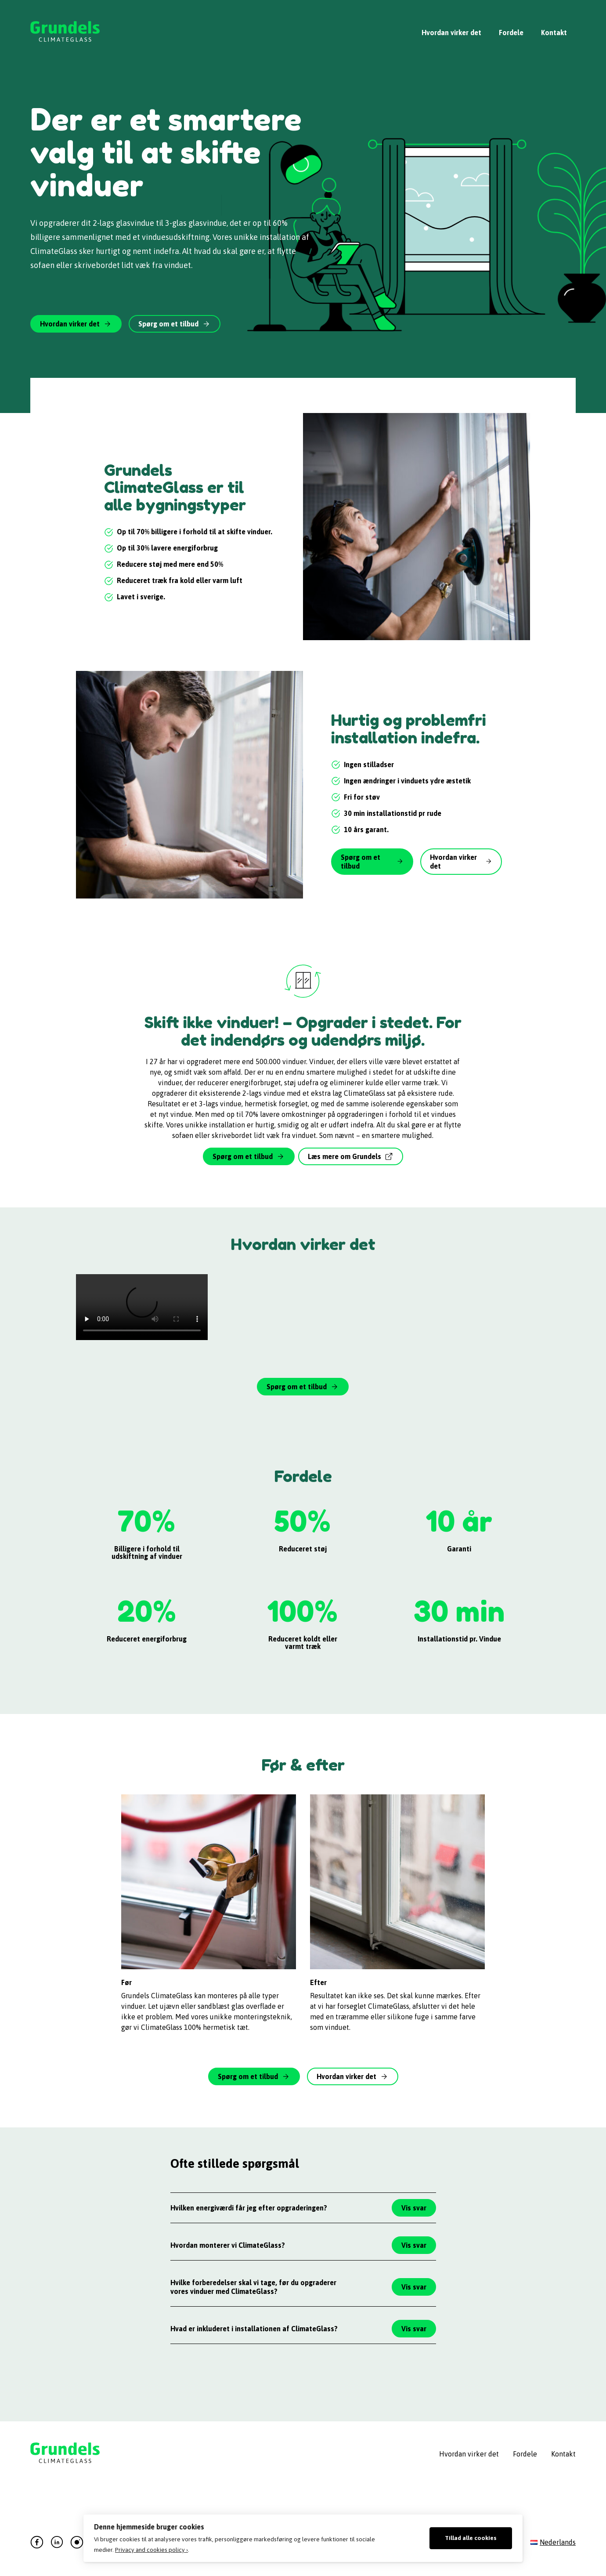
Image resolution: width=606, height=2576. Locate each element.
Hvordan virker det (451, 32)
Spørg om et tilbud (168, 324)
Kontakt (554, 32)
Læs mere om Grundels (344, 1156)
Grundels (65, 32)
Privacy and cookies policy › (151, 2549)
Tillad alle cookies (471, 2537)
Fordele (511, 32)
